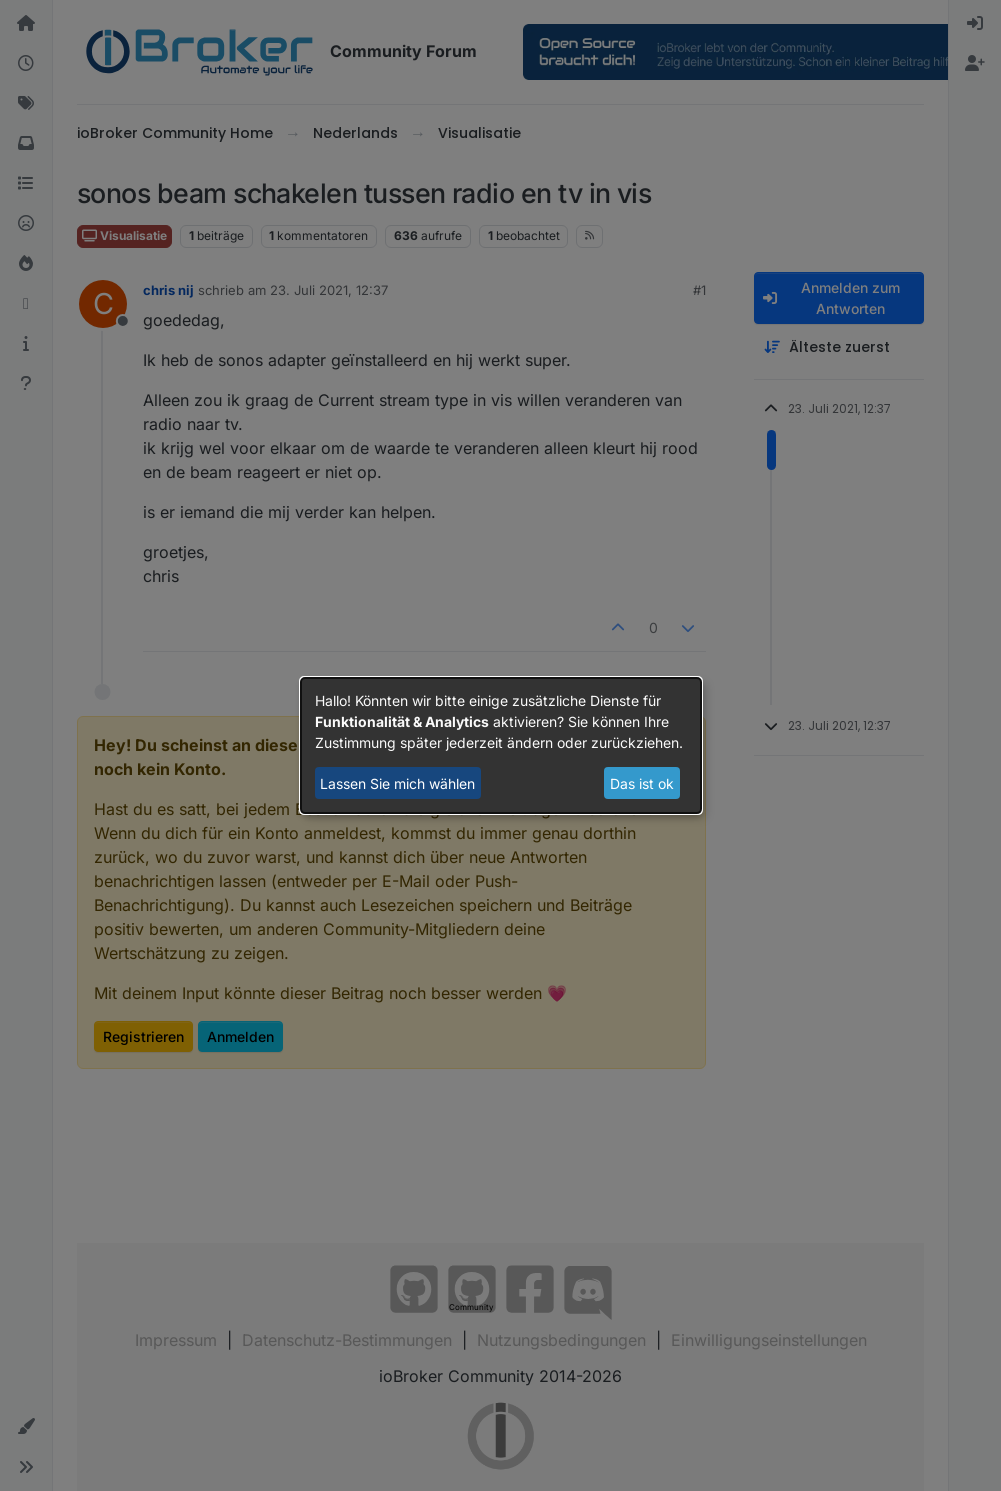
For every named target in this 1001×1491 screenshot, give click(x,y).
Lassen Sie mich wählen (397, 783)
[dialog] (501, 746)
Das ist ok (642, 783)
